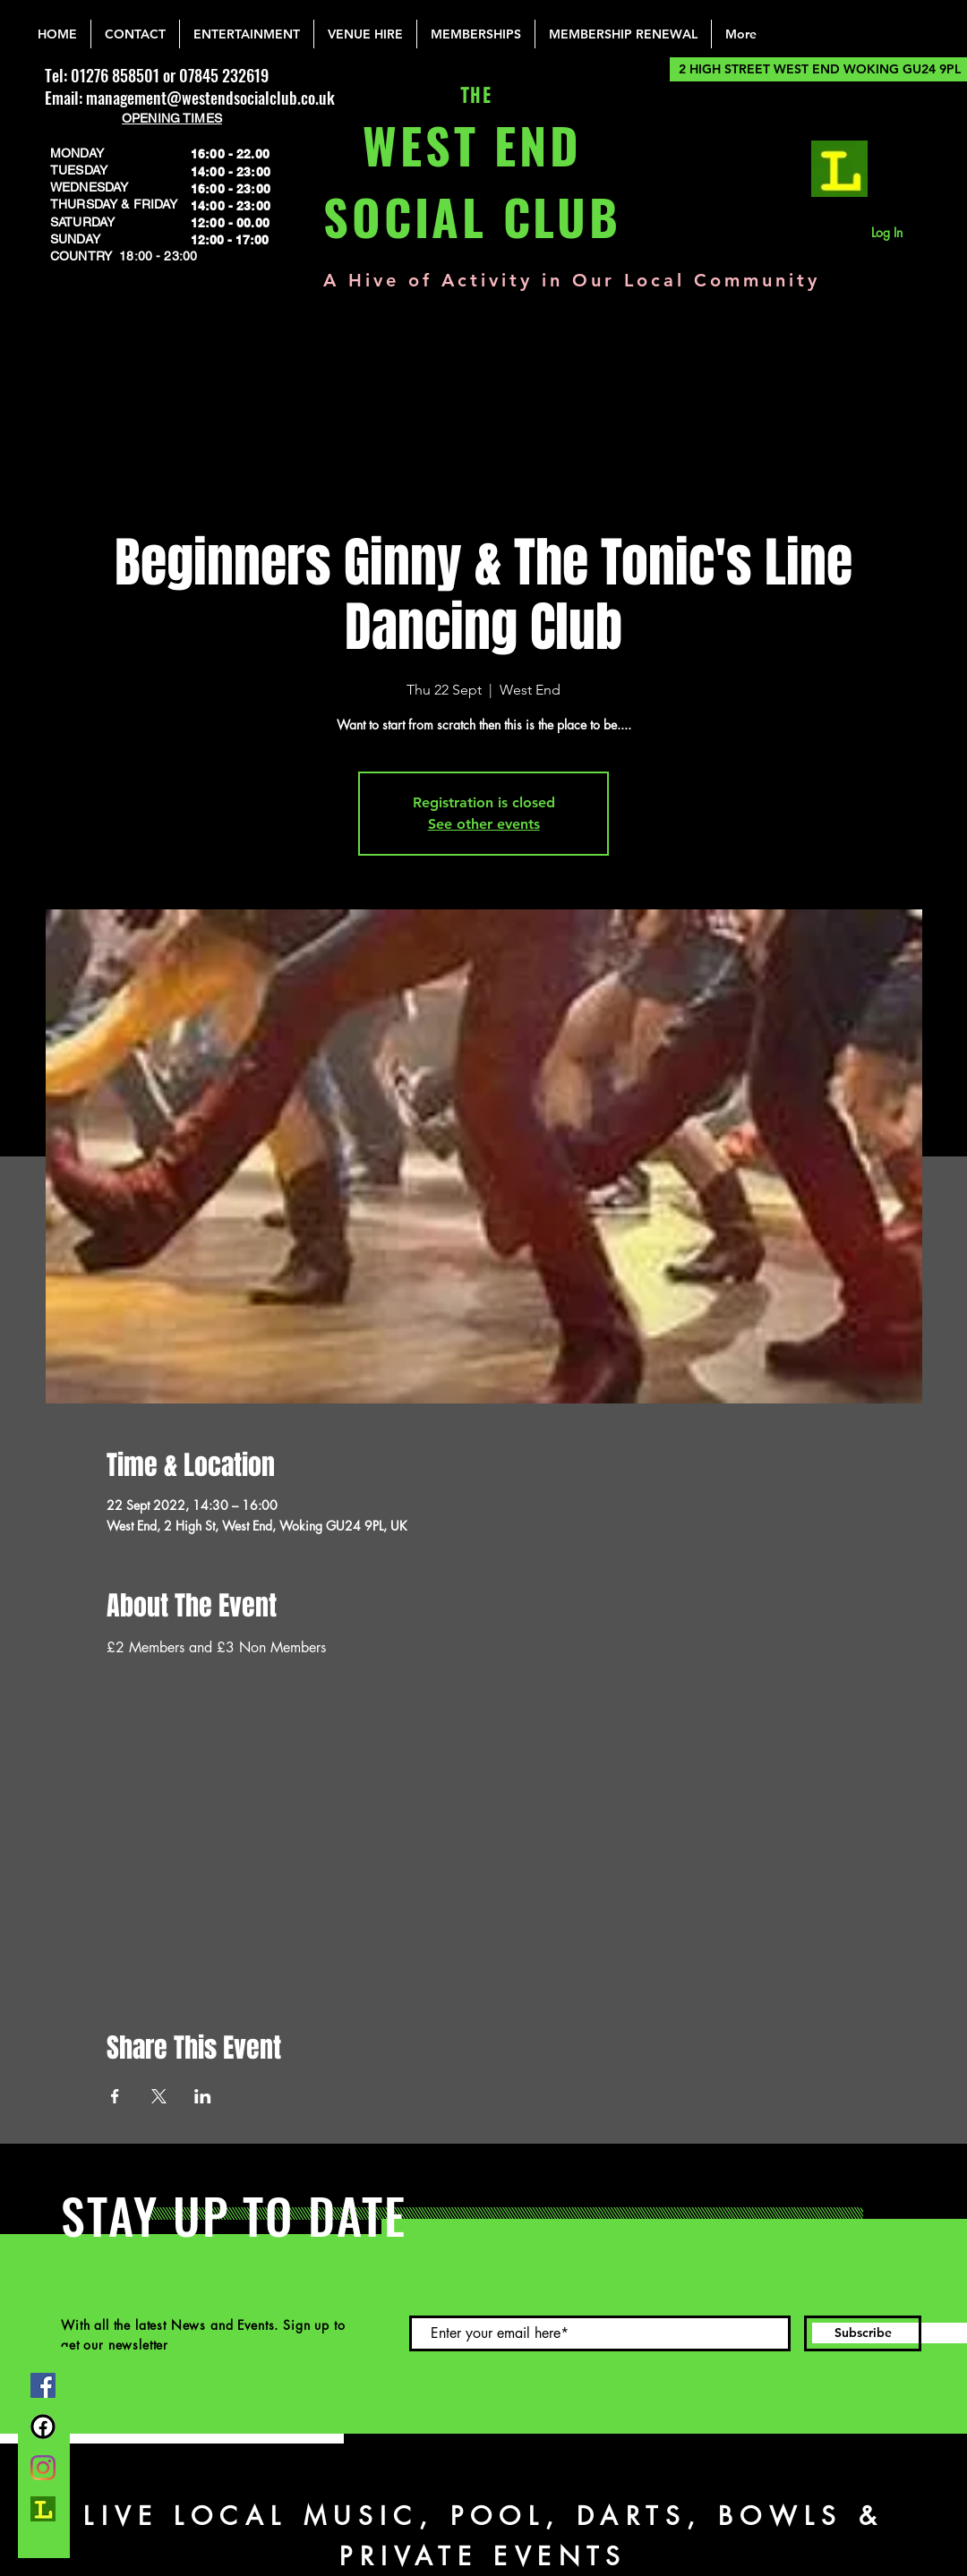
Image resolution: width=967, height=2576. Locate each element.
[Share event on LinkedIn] (202, 2096)
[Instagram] (43, 2467)
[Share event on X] (158, 2096)
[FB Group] (43, 2426)
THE (472, 96)
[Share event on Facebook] (115, 2096)
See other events (484, 823)
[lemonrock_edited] (839, 169)
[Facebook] (43, 2385)
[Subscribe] (862, 2333)
